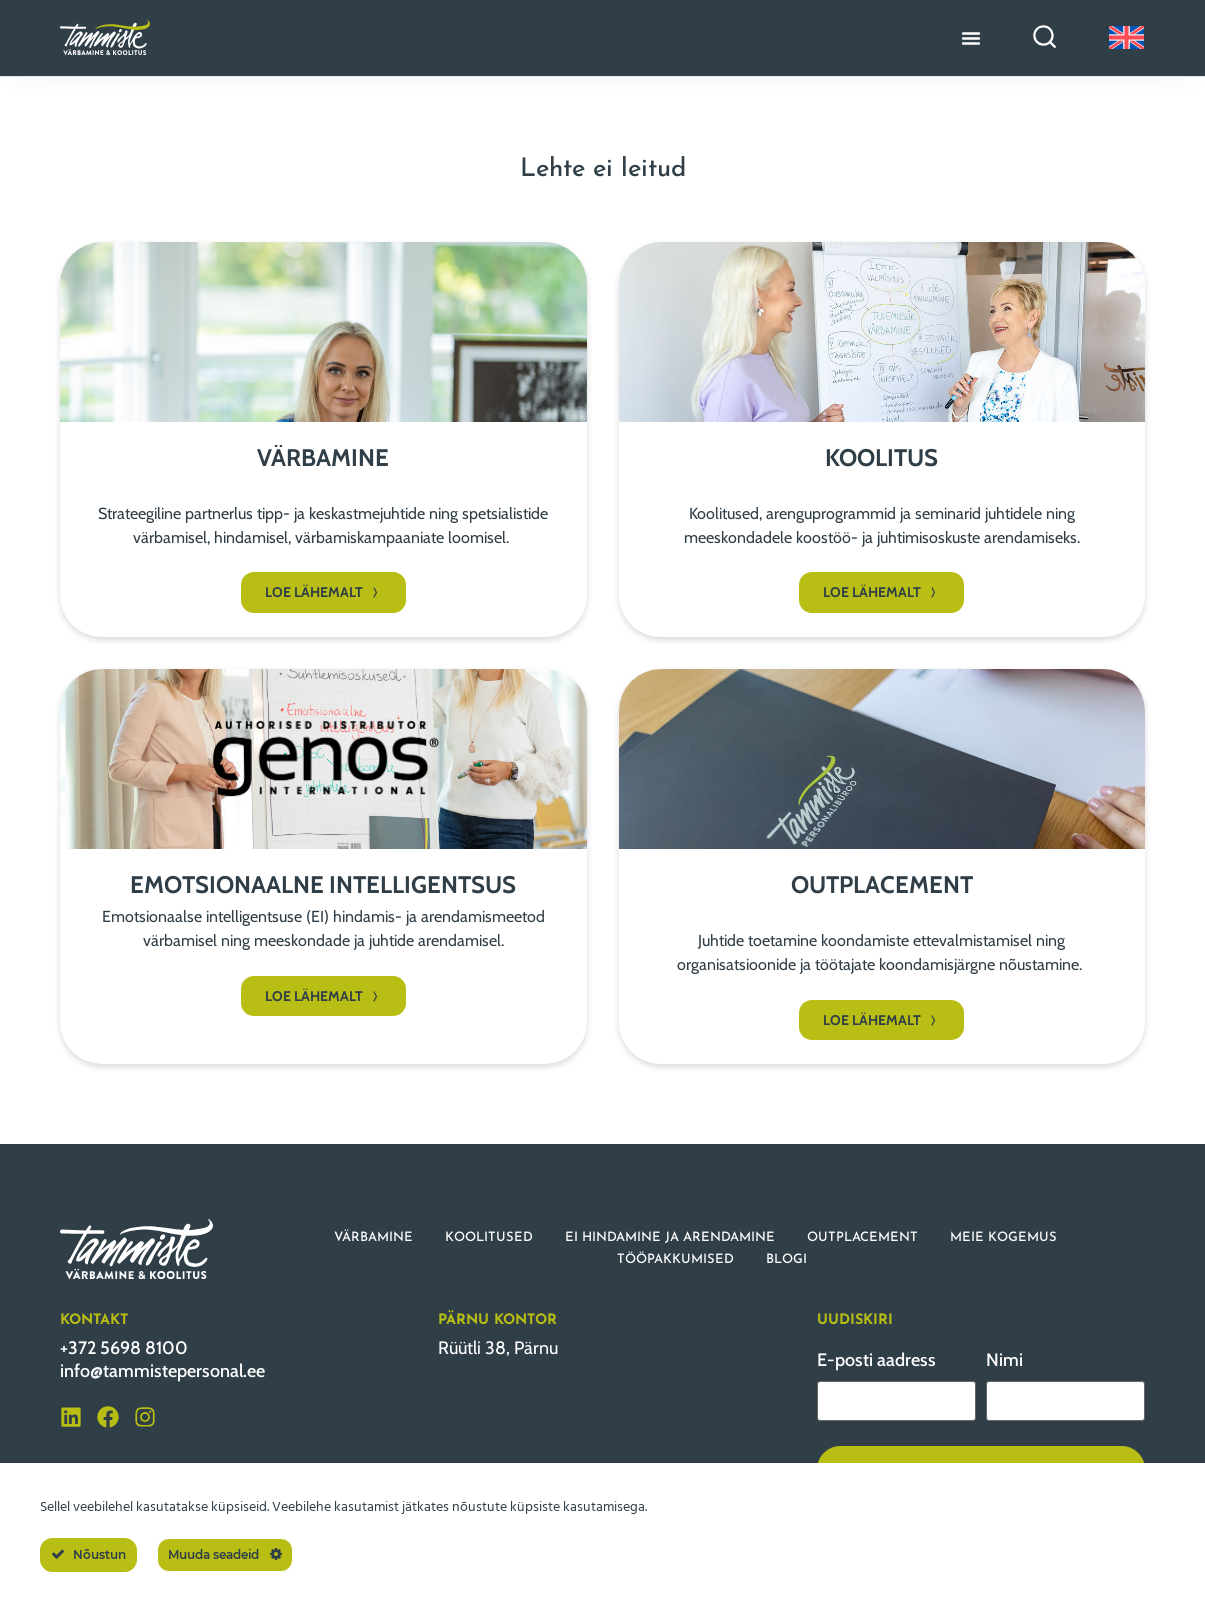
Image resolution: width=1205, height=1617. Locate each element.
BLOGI (786, 1259)
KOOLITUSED (489, 1237)
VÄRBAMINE (373, 1237)
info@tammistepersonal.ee (162, 1371)
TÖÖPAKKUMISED (675, 1259)
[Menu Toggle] (971, 38)
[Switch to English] (1126, 37)
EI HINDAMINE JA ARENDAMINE (670, 1237)
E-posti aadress (876, 1360)
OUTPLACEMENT (862, 1237)
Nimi (1004, 1360)
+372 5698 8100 (124, 1348)
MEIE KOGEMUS (1003, 1237)
